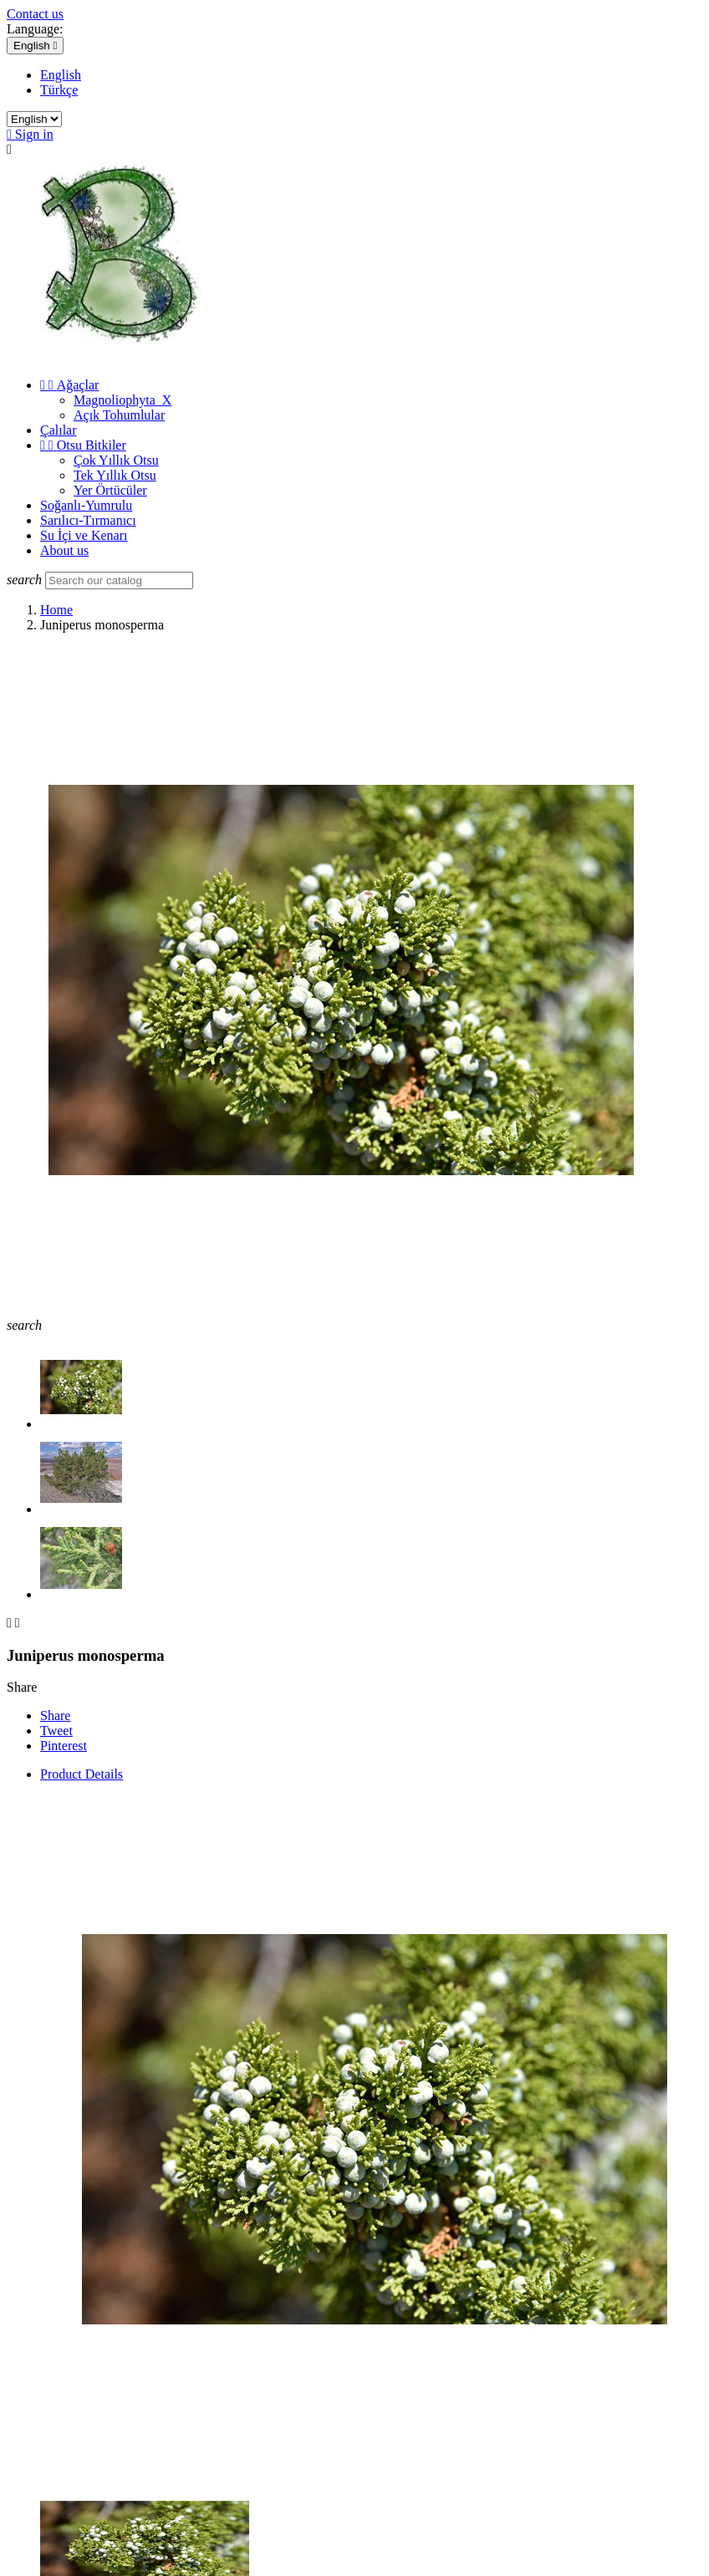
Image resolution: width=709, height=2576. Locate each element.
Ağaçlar (69, 385)
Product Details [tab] (81, 1774)
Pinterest (63, 1746)
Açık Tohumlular (119, 415)
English (60, 75)
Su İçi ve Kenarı (83, 535)
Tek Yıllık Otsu (115, 475)
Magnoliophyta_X (122, 400)
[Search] (119, 580)
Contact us (35, 14)
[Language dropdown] (35, 45)
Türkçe (59, 90)
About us (64, 550)
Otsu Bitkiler (83, 445)
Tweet (56, 1730)
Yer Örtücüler (110, 490)
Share (55, 1715)
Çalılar (58, 430)
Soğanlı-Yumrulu (86, 505)
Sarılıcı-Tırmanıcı (88, 520)
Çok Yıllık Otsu (116, 460)
